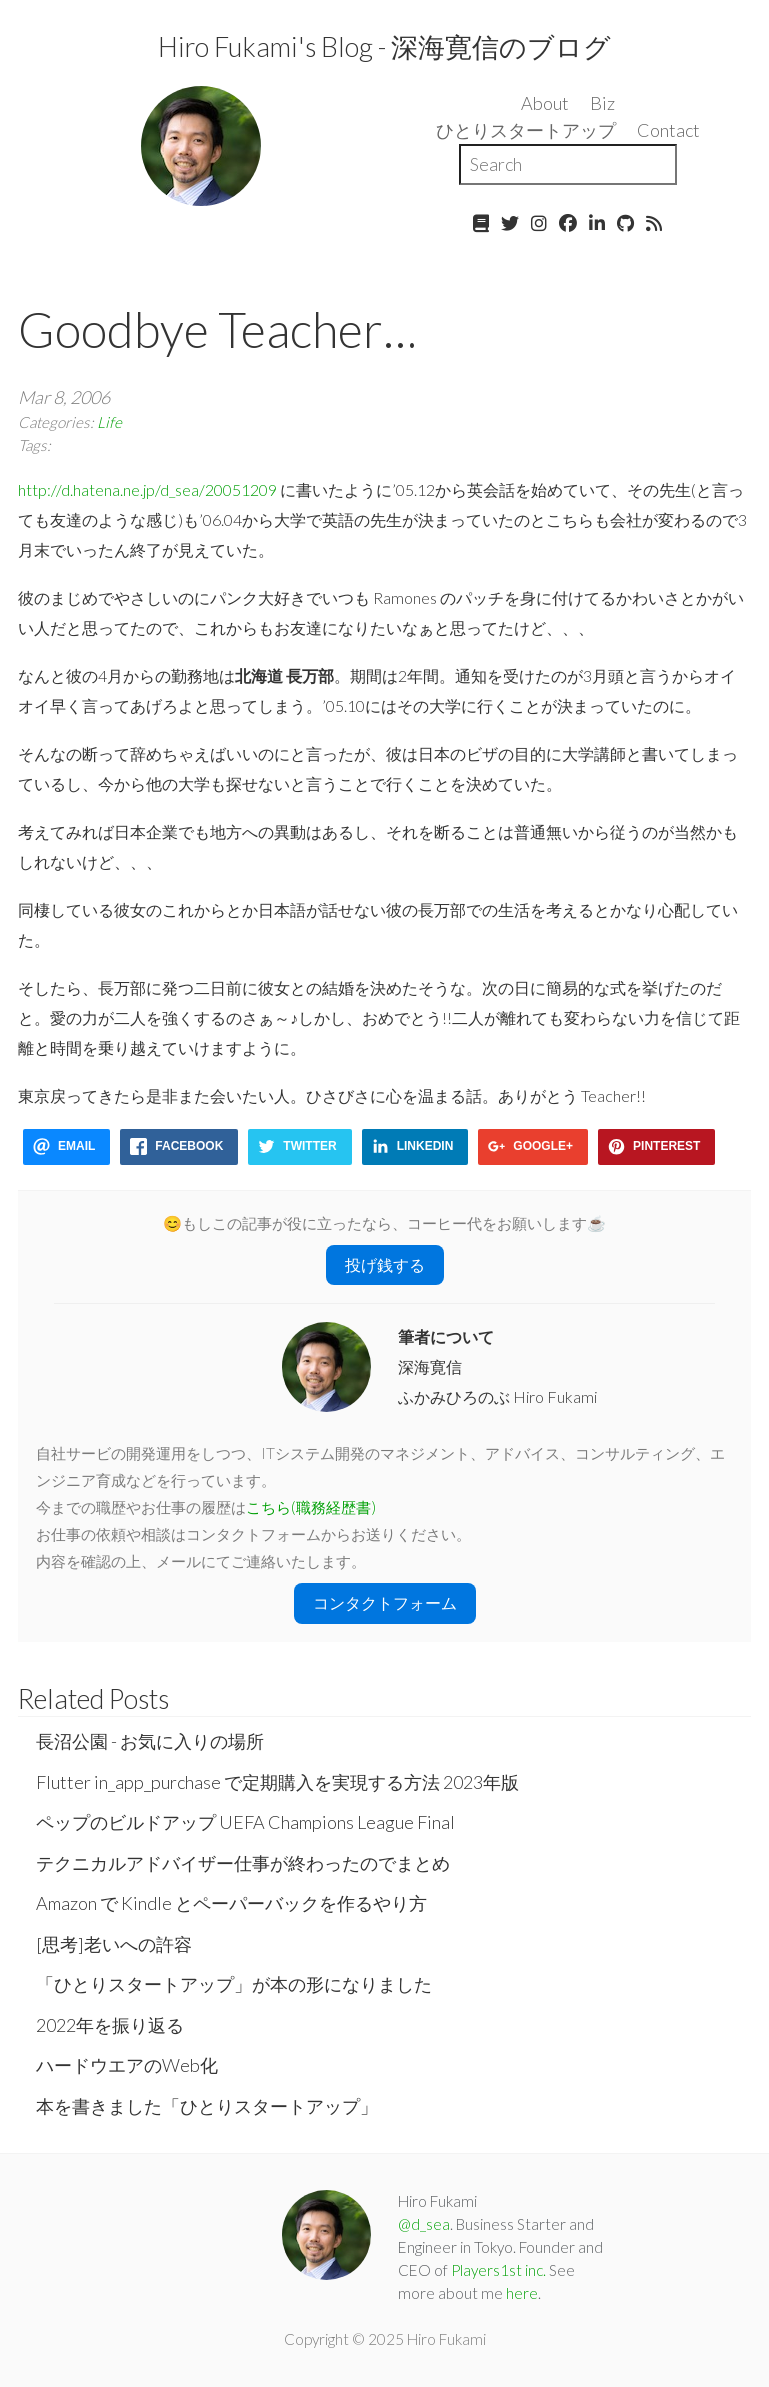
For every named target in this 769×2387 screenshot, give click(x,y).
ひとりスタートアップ (526, 130)
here (522, 2293)
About (545, 103)
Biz (602, 103)
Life (109, 422)
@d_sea (424, 2224)
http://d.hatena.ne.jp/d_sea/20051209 (147, 489)
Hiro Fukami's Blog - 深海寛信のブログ (384, 46)
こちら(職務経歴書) (311, 1507)
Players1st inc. (498, 2270)
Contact (668, 130)
